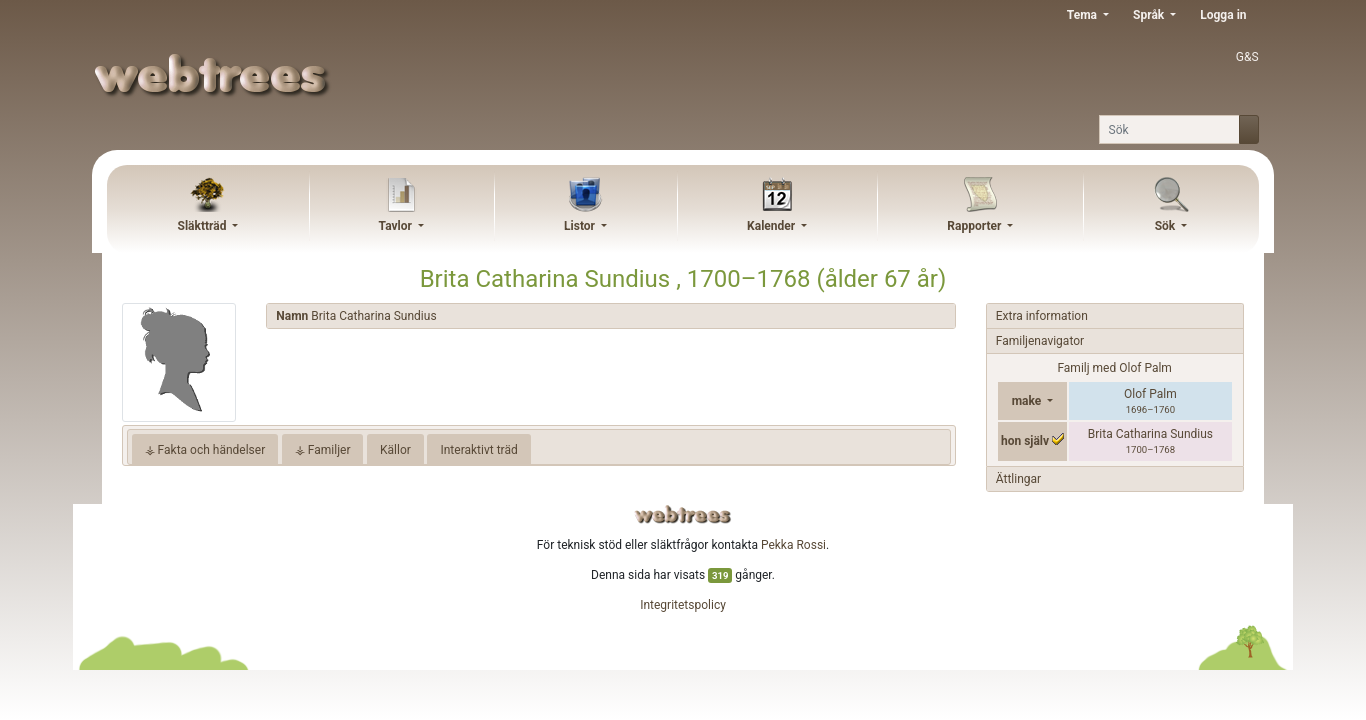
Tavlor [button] (397, 226)
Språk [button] (1150, 15)
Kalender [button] (772, 226)
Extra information (1042, 316)
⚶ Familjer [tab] (323, 450)
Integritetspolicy (683, 605)
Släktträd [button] (204, 226)
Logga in (1223, 15)
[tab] (610, 316)
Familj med (1114, 368)
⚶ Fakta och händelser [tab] (205, 450)
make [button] (1028, 401)
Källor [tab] (395, 450)
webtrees (683, 514)
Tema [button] (1083, 15)
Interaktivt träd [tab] (478, 450)
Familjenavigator (1040, 341)
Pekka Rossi (793, 545)
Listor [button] (581, 226)
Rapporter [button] (975, 226)
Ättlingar (1018, 479)
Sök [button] (1167, 226)
